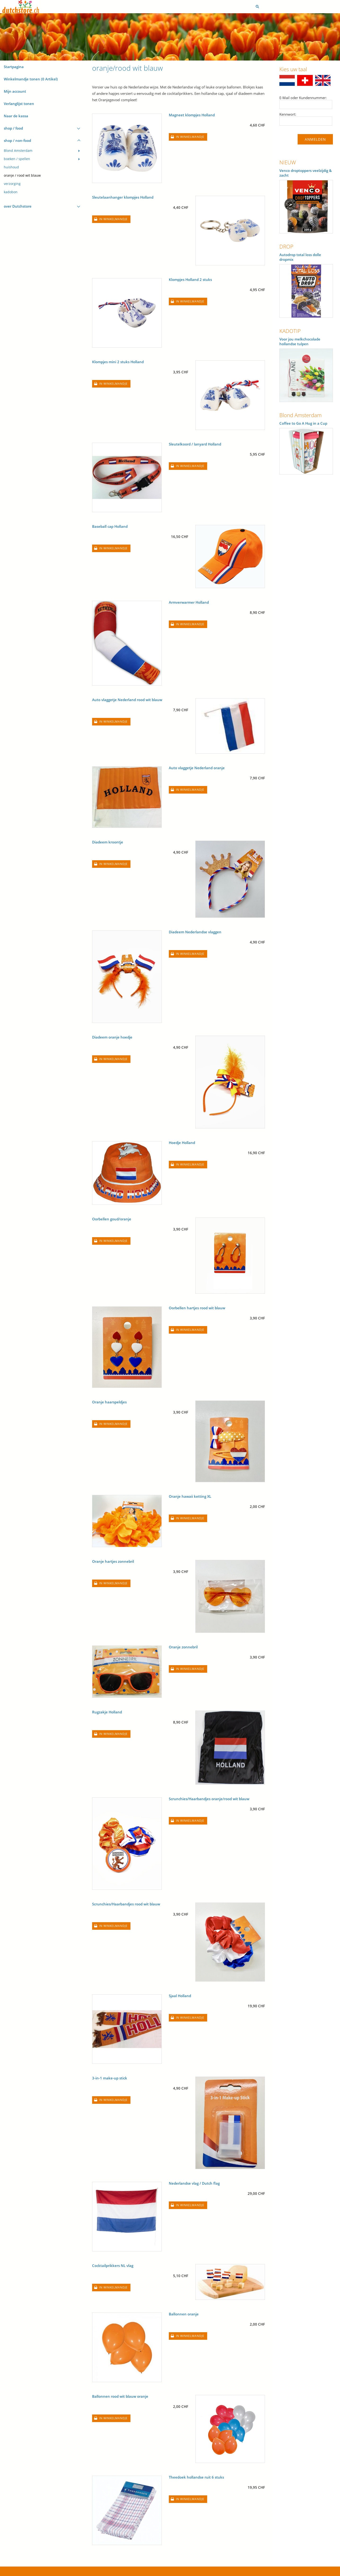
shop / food (13, 128)
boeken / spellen (17, 159)
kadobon (11, 192)
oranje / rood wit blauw (22, 175)
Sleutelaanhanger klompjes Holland (122, 197)
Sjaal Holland (180, 1995)
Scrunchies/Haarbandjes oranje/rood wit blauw (209, 1798)
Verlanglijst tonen (19, 103)
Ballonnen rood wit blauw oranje (120, 2396)
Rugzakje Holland (107, 1712)
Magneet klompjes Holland (192, 115)
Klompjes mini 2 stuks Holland (118, 361)
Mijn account (15, 91)
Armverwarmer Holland (189, 602)
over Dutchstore (17, 206)
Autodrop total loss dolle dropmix (300, 257)
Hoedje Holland (182, 1142)
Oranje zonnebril (183, 1647)
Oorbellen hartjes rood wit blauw (197, 1307)
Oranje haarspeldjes (109, 1402)
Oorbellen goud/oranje (111, 1219)
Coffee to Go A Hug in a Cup (303, 423)
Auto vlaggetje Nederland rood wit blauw (127, 699)
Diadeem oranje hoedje (112, 1037)
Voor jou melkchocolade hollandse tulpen (299, 341)
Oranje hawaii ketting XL (190, 1496)
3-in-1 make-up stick (109, 2078)
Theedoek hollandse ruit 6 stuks (196, 2477)
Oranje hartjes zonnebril (113, 1561)
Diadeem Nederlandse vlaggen (195, 932)
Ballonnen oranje (184, 2314)
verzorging (12, 184)
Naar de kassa (16, 116)
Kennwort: (287, 114)
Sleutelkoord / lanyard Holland (195, 444)
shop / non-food (17, 140)
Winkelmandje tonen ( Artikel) (31, 79)
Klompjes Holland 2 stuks (190, 279)
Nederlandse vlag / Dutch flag (194, 2183)
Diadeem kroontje (107, 842)
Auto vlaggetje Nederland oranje (197, 767)
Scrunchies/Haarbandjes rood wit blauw (126, 1904)
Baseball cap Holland (110, 526)
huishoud (11, 167)
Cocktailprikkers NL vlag (112, 2265)
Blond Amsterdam (18, 150)
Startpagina (14, 66)
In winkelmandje (190, 137)
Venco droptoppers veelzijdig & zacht (305, 173)
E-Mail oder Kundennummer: (303, 97)
